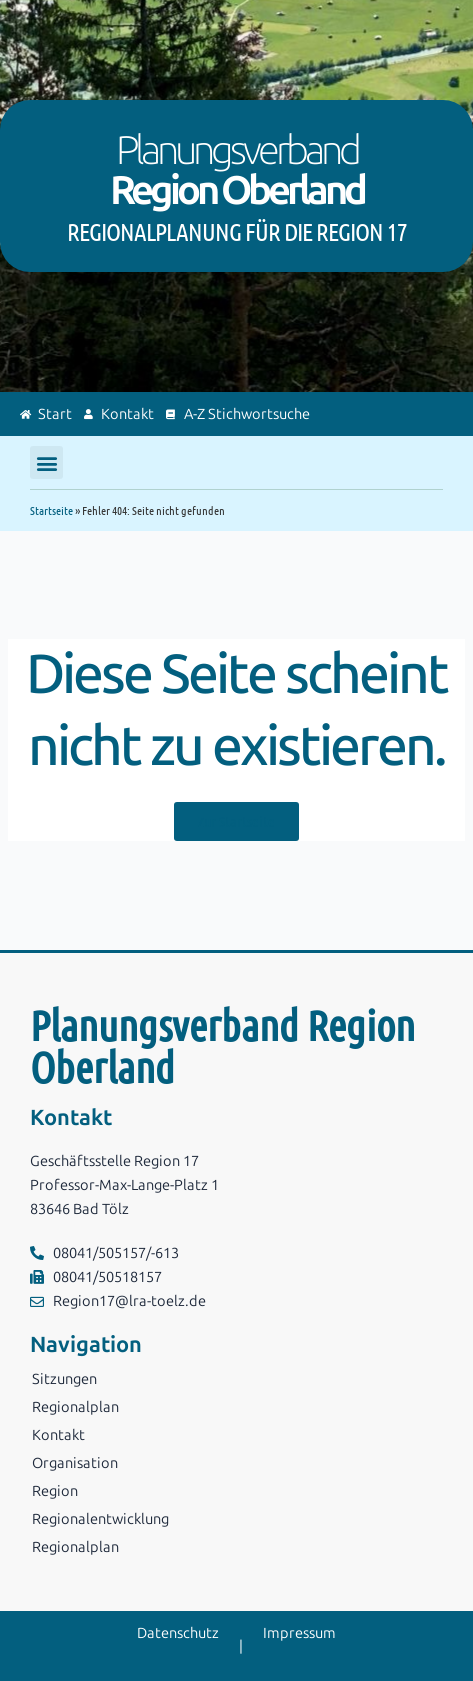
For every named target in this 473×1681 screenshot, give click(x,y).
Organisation (75, 1463)
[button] (46, 462)
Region (55, 1491)
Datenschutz (178, 1633)
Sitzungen (64, 1379)
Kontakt (58, 1435)
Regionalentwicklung (100, 1519)
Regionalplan (75, 1407)
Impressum (299, 1633)
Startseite (51, 510)
